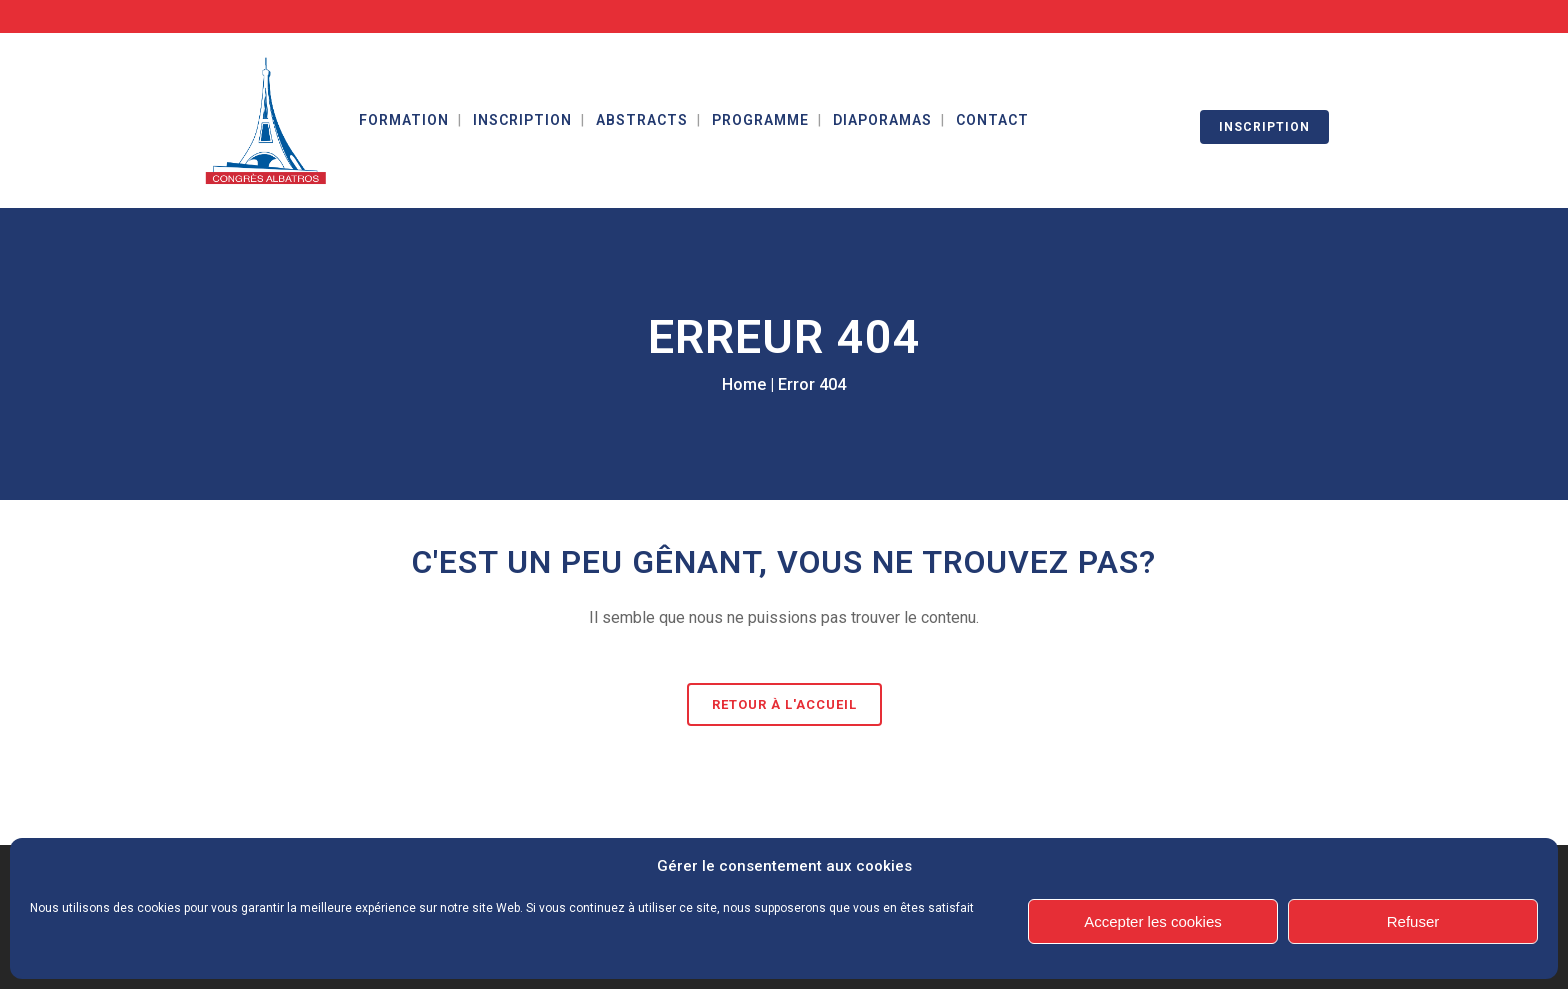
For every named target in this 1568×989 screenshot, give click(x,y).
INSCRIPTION (1264, 127)
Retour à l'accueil (784, 704)
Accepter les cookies (1153, 921)
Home (744, 384)
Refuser (1413, 921)
